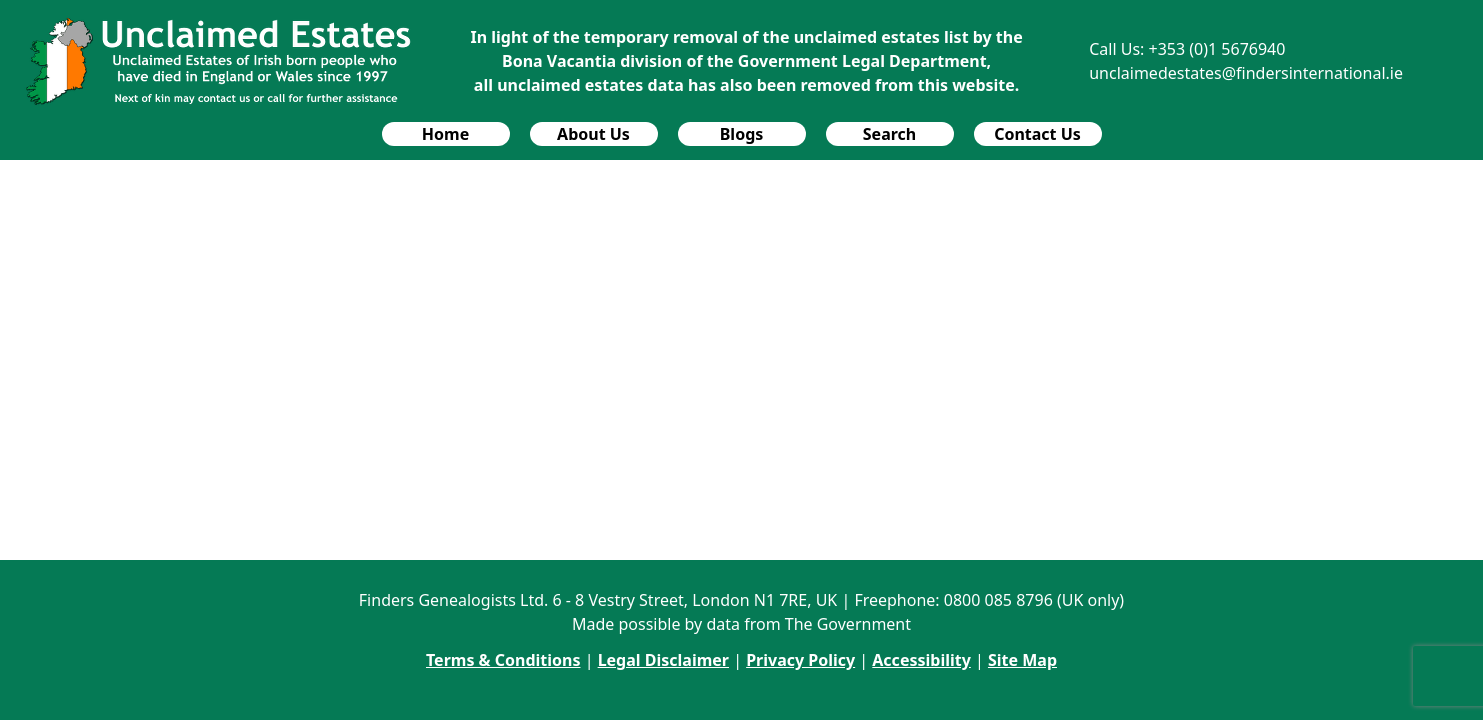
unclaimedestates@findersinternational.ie (1246, 73)
